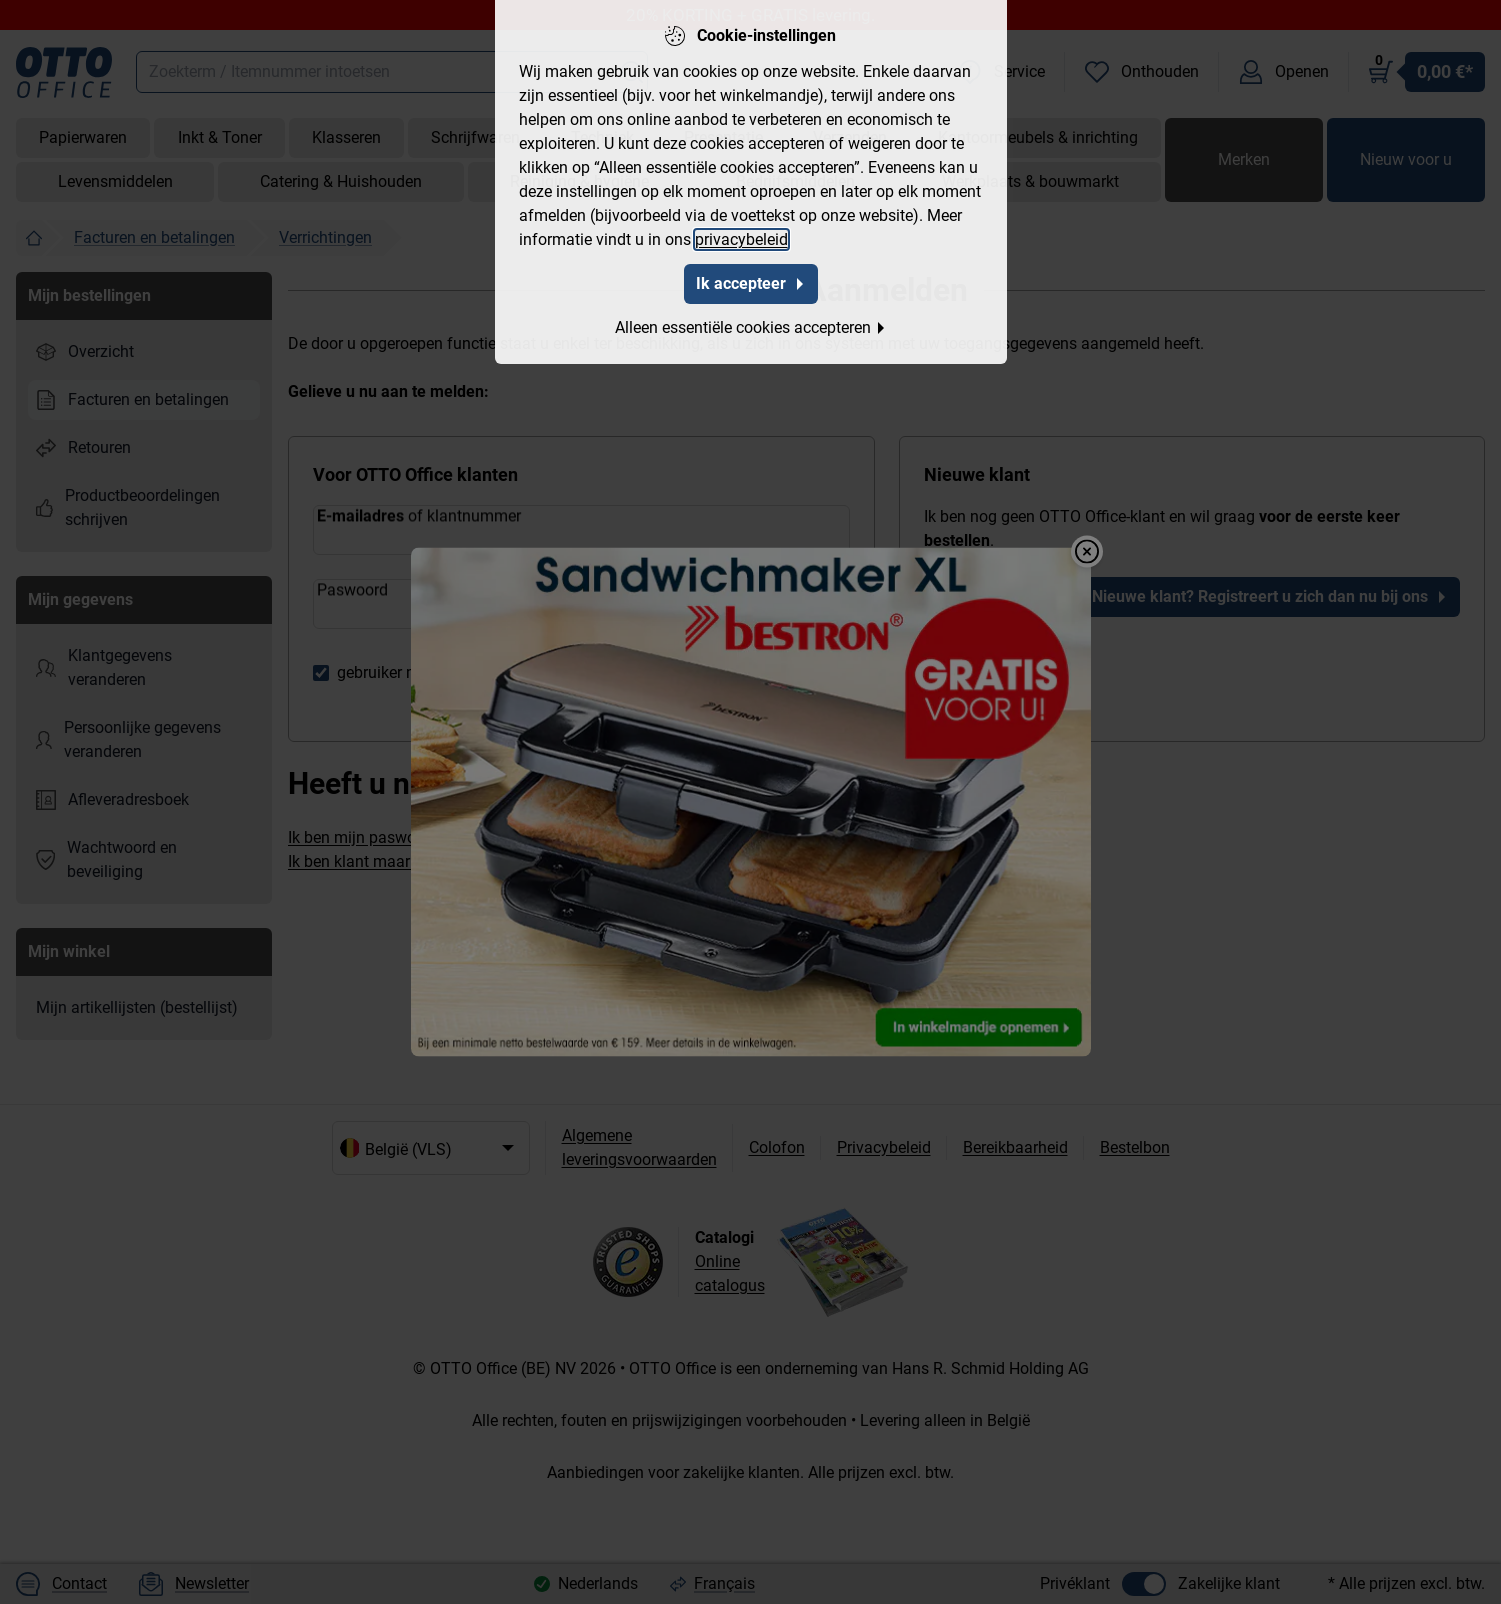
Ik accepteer (751, 283)
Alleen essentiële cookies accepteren (751, 327)
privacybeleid (741, 239)
